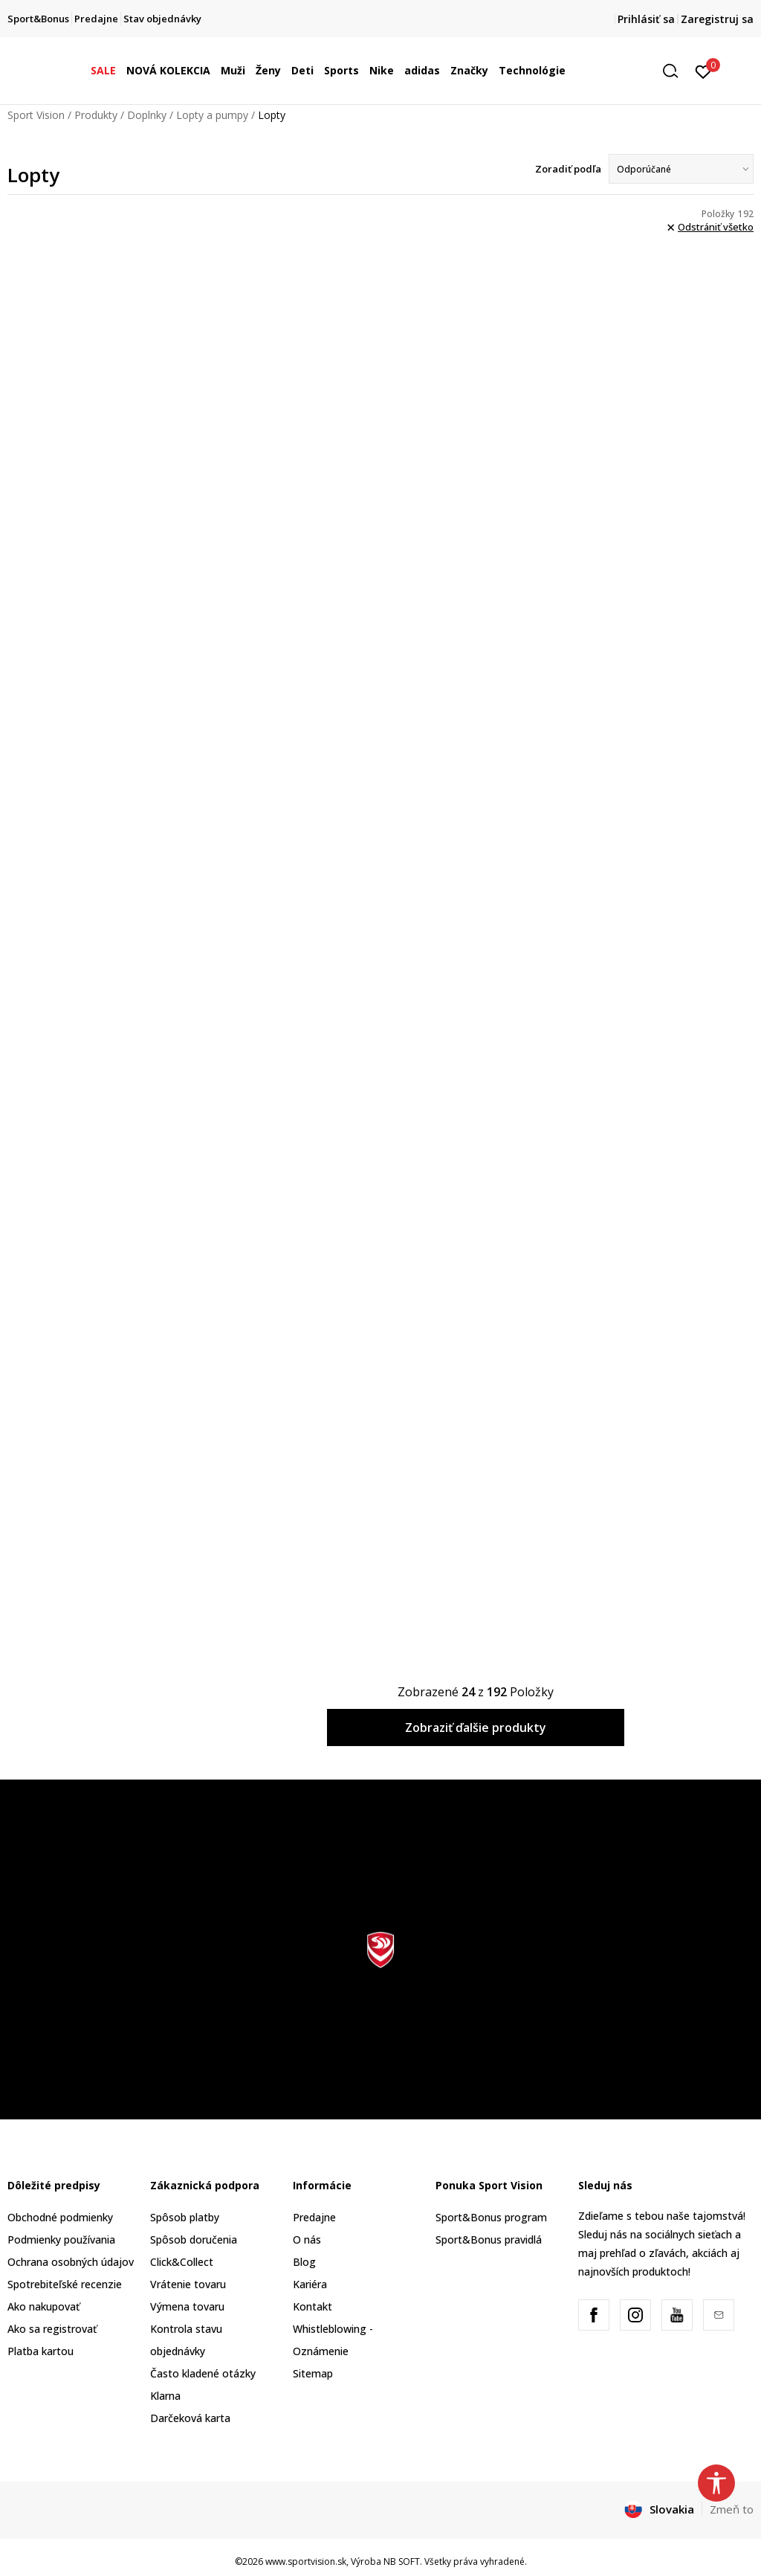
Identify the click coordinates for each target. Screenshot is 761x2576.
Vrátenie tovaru (188, 2284)
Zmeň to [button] (732, 2509)
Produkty (95, 115)
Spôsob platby (184, 2217)
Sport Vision (36, 115)
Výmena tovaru (187, 2306)
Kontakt (312, 2306)
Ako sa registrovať (52, 2329)
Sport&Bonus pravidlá (488, 2239)
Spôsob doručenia (193, 2239)
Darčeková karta (190, 2418)
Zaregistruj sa (717, 19)
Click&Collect (181, 2262)
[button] (675, 71)
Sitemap (313, 2373)
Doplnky (146, 115)
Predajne (314, 2217)
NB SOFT (401, 2561)
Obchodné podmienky (60, 2217)
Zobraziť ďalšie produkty (475, 1727)
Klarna (165, 2396)
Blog (304, 2262)
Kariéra (310, 2284)
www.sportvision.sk (305, 2561)
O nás (307, 2239)
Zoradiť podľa (568, 169)
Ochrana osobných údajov (70, 2262)
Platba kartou (40, 2351)
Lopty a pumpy (212, 115)
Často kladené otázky (203, 2373)
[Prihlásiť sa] (703, 70)
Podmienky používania (61, 2239)
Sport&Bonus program (491, 2217)
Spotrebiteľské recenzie (64, 2284)
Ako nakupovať (43, 2306)
